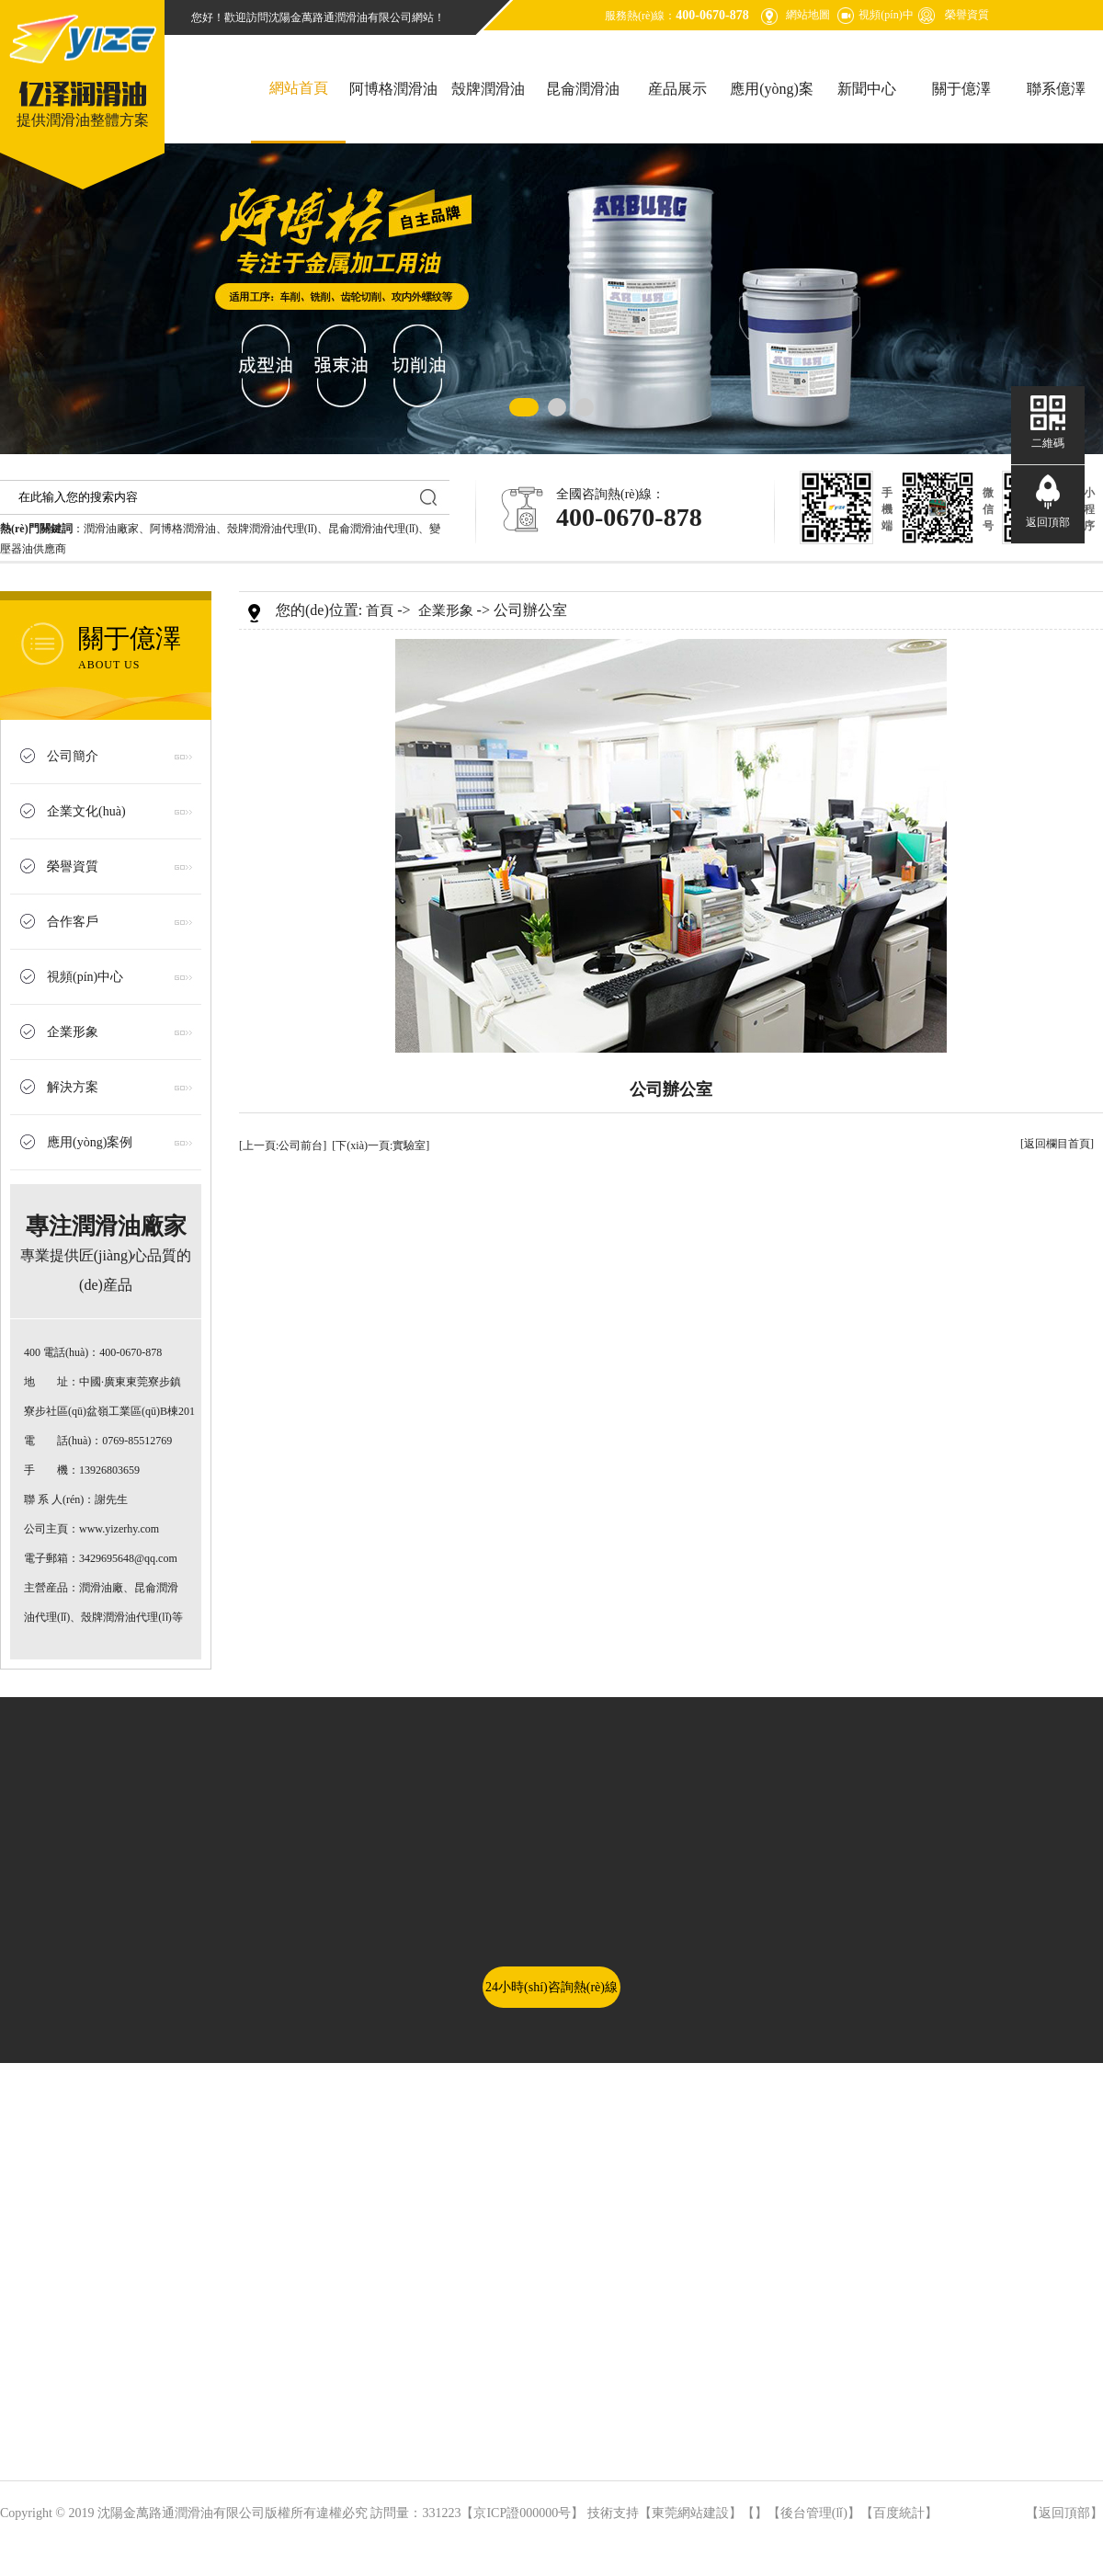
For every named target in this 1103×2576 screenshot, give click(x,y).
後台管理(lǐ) (813, 2513)
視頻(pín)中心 (85, 977)
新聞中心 (866, 89)
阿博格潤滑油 (393, 89)
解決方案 (72, 1087)
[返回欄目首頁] (1057, 1143)
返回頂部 (1064, 2513)
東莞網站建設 (690, 2513)
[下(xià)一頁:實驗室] (380, 1145)
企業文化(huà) (86, 811)
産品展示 (677, 89)
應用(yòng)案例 (771, 112)
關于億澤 (961, 89)
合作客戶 (72, 922)
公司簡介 (72, 756)
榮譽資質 (967, 14)
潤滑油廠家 (111, 528)
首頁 (379, 610)
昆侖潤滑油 (583, 89)
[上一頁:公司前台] (282, 1145)
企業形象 (72, 1032)
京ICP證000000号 (522, 2513)
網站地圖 (808, 14)
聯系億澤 (1056, 89)
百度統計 (899, 2513)
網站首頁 (298, 88)
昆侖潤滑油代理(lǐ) (373, 528)
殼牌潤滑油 (488, 89)
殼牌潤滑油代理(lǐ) (272, 528)
